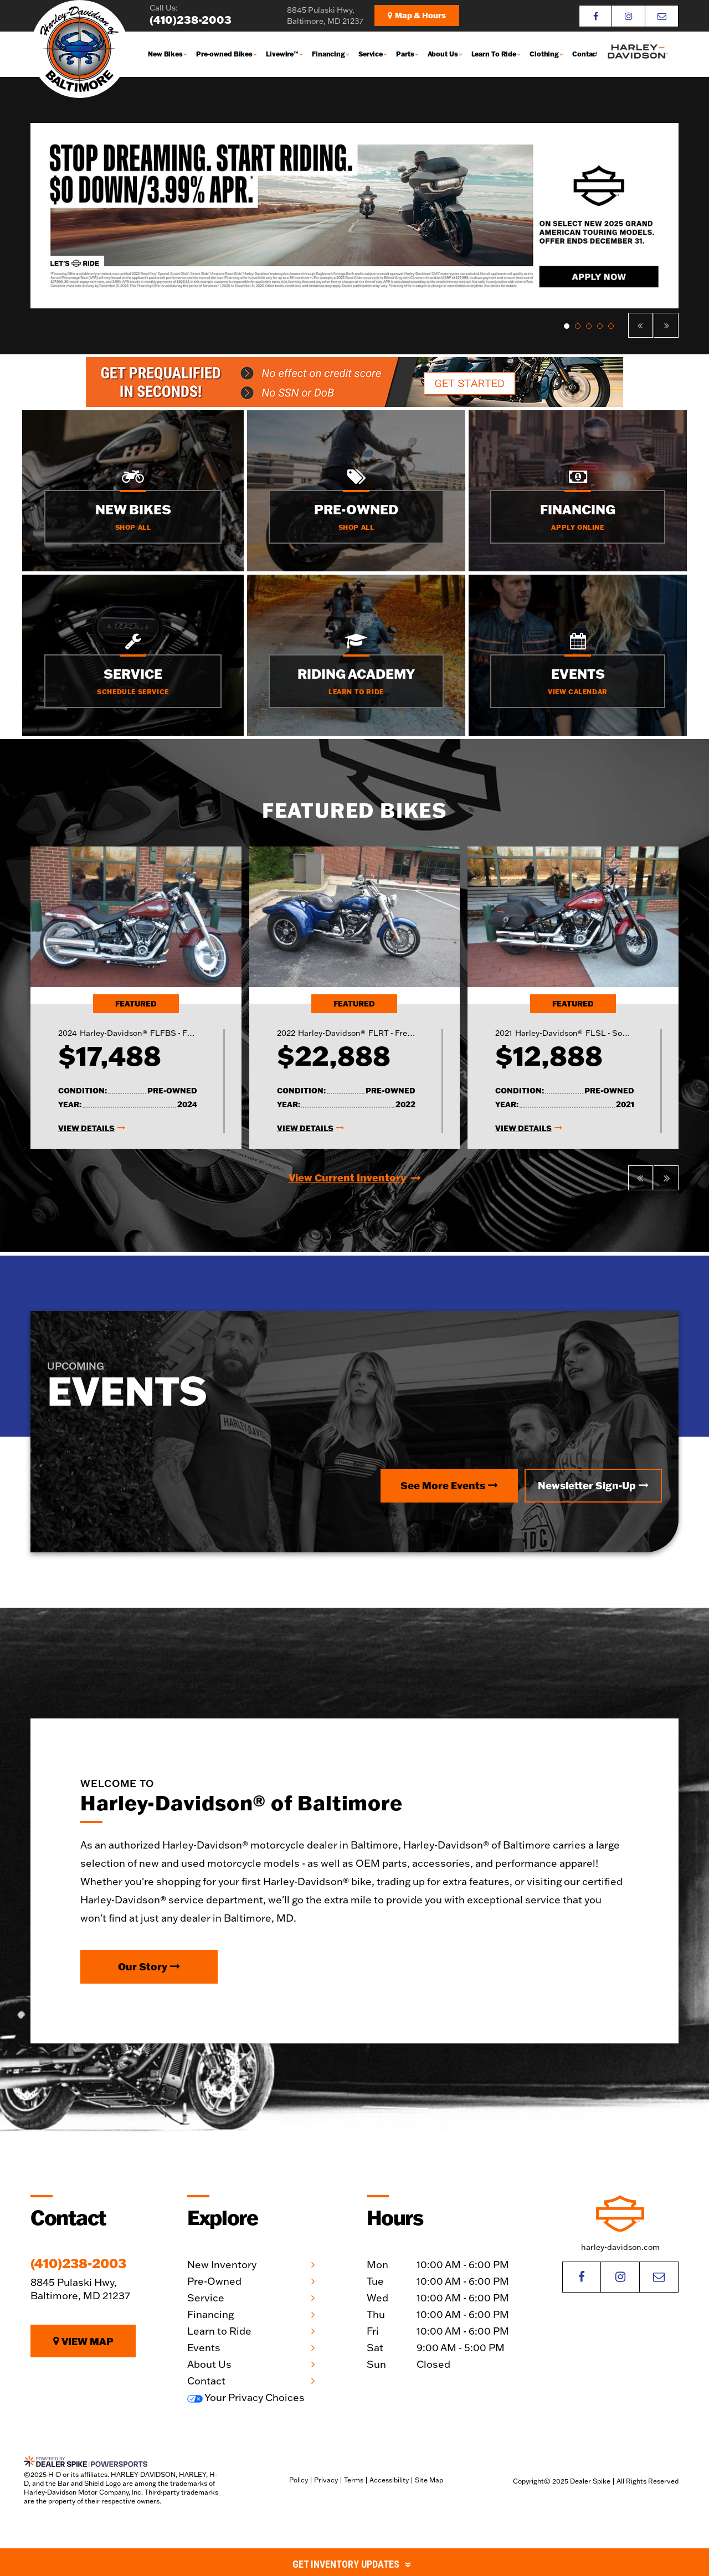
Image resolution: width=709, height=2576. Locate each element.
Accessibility (389, 2480)
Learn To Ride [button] (493, 54)
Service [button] (370, 54)
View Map (83, 2341)
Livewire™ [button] (282, 54)
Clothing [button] (544, 54)
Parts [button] (405, 54)
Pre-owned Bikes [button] (224, 54)
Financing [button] (328, 54)
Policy (298, 2480)
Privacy (326, 2480)
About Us (209, 2364)
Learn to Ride (219, 2331)
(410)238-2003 (78, 2263)
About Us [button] (443, 54)
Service (205, 2297)
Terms (353, 2480)
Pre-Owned (214, 2281)
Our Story (149, 1966)
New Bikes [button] (165, 54)
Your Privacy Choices (246, 2397)
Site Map (429, 2480)
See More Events (449, 1485)
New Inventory (221, 2264)
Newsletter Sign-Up (593, 1485)
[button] (640, 325)
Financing (210, 2314)
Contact (585, 54)
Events (203, 2347)
